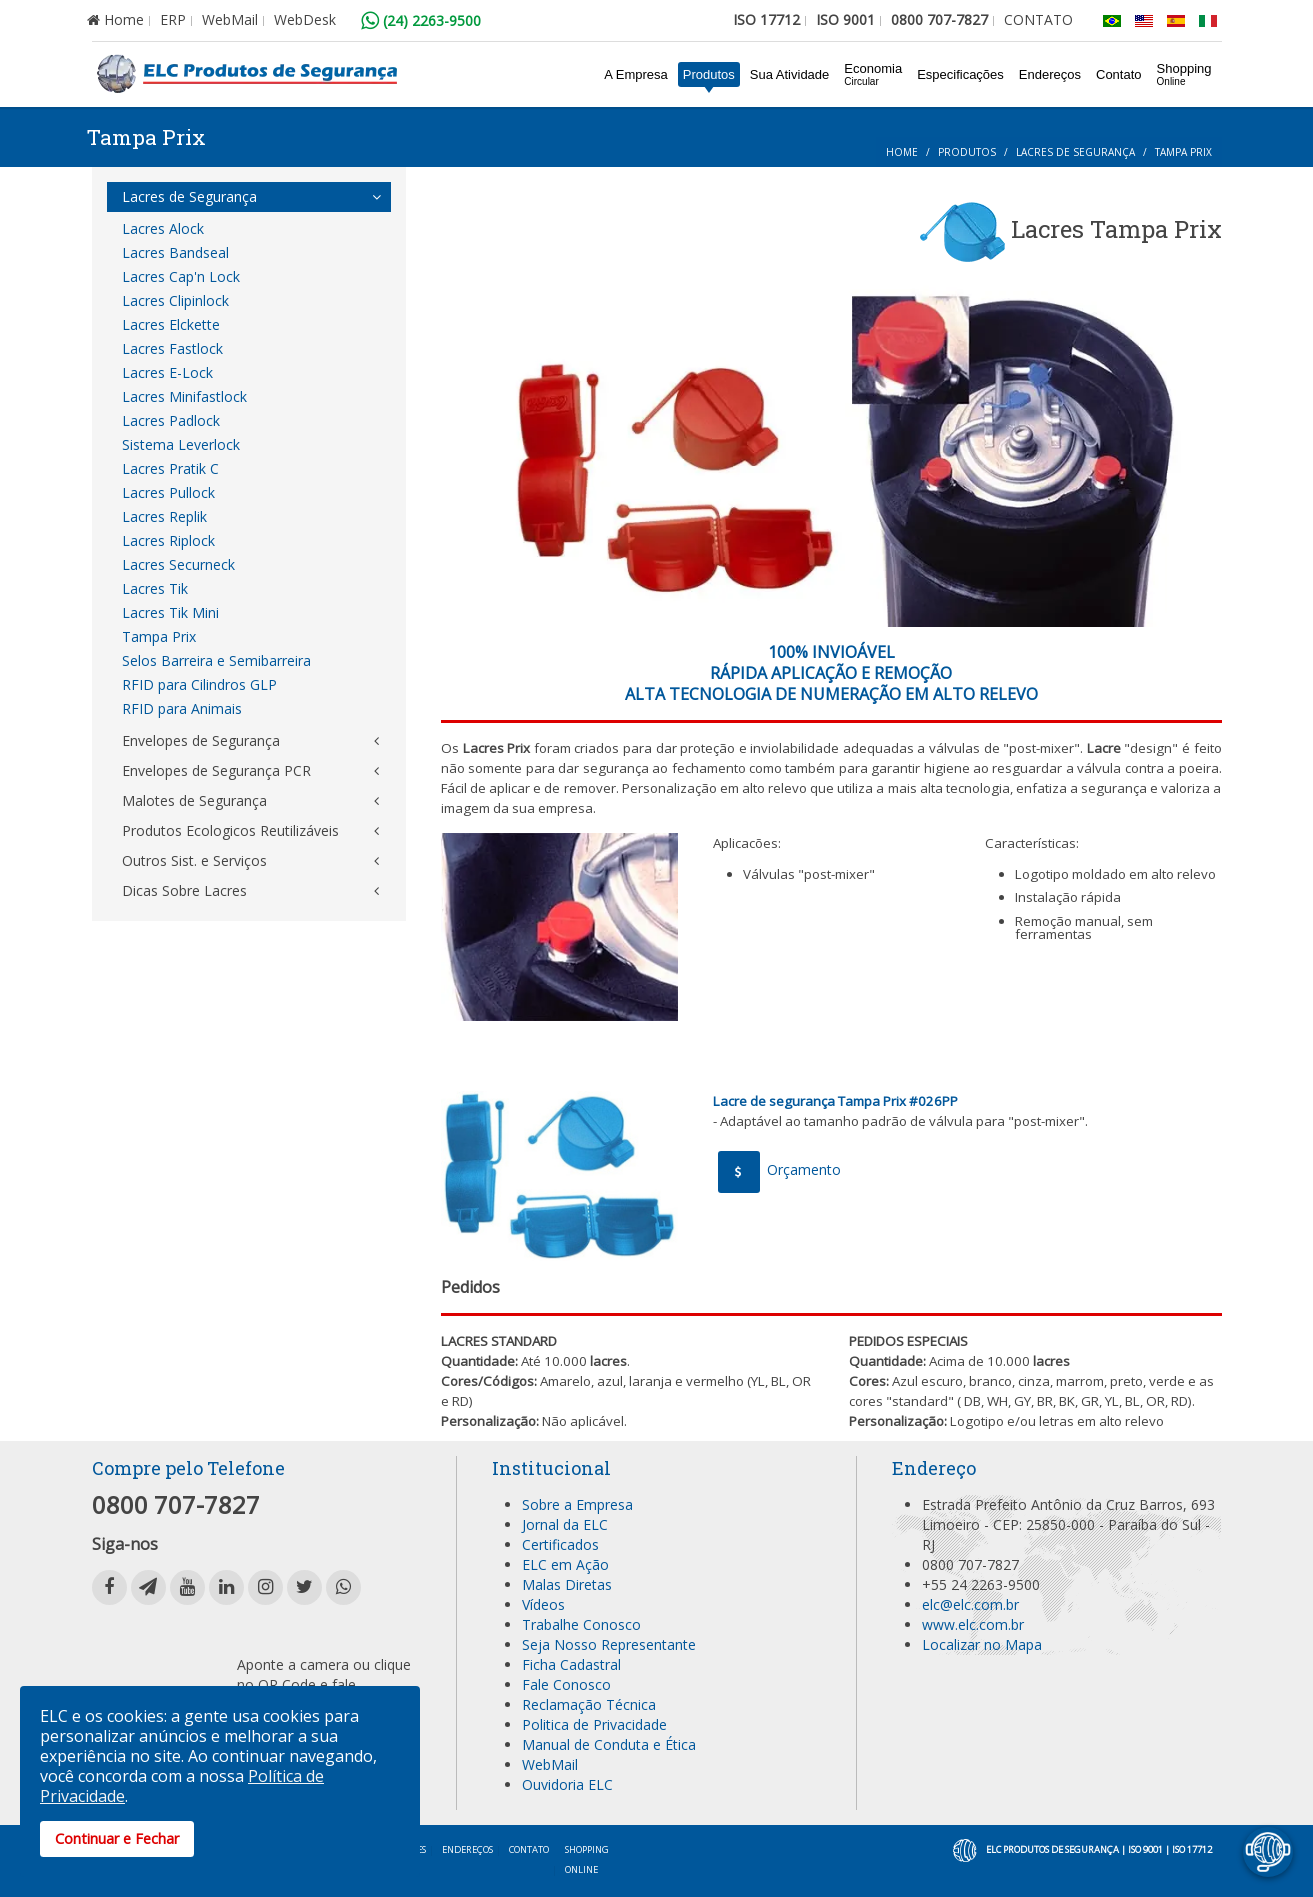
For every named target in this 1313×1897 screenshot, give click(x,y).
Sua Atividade (790, 74)
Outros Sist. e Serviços (194, 860)
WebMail (230, 19)
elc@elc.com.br (970, 1604)
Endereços (1050, 74)
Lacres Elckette (171, 324)
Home (115, 19)
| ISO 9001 (1142, 1849)
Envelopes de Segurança (201, 740)
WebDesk (305, 19)
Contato (1119, 74)
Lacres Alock (163, 228)
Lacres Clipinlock (175, 300)
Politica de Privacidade (594, 1724)
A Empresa (636, 74)
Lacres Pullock (168, 492)
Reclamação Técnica (589, 1704)
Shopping (1184, 74)
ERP (173, 19)
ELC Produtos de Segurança (1052, 1849)
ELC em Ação (565, 1564)
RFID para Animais (182, 708)
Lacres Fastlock (172, 348)
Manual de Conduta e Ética (609, 1744)
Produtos (709, 74)
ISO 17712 (766, 19)
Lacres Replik (164, 516)
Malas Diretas (567, 1584)
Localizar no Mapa (982, 1644)
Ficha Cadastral (571, 1664)
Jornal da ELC (565, 1524)
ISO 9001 (845, 19)
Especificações (960, 74)
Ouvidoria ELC (567, 1784)
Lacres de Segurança (1075, 152)
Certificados (560, 1544)
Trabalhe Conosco (581, 1624)
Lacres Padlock (171, 420)
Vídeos (543, 1604)
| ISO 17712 (1188, 1849)
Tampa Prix (159, 636)
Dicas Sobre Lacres (184, 890)
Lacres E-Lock (167, 372)
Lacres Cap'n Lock (181, 276)
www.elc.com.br (973, 1624)
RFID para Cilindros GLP (199, 684)
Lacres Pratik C (170, 468)
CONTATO (1038, 19)
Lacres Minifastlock (184, 396)
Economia (873, 74)
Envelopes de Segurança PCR (216, 770)
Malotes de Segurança (194, 800)
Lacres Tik (155, 588)
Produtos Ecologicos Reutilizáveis (230, 830)
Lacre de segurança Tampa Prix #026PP (835, 1101)
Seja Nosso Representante (609, 1644)
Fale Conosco (566, 1684)
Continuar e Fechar (117, 1838)
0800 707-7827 (939, 19)
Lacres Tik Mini (170, 612)
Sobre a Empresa (577, 1504)
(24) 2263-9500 (421, 20)
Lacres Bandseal (175, 252)
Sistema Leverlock (181, 444)
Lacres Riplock (168, 540)
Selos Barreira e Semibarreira (216, 660)
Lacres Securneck (178, 564)
